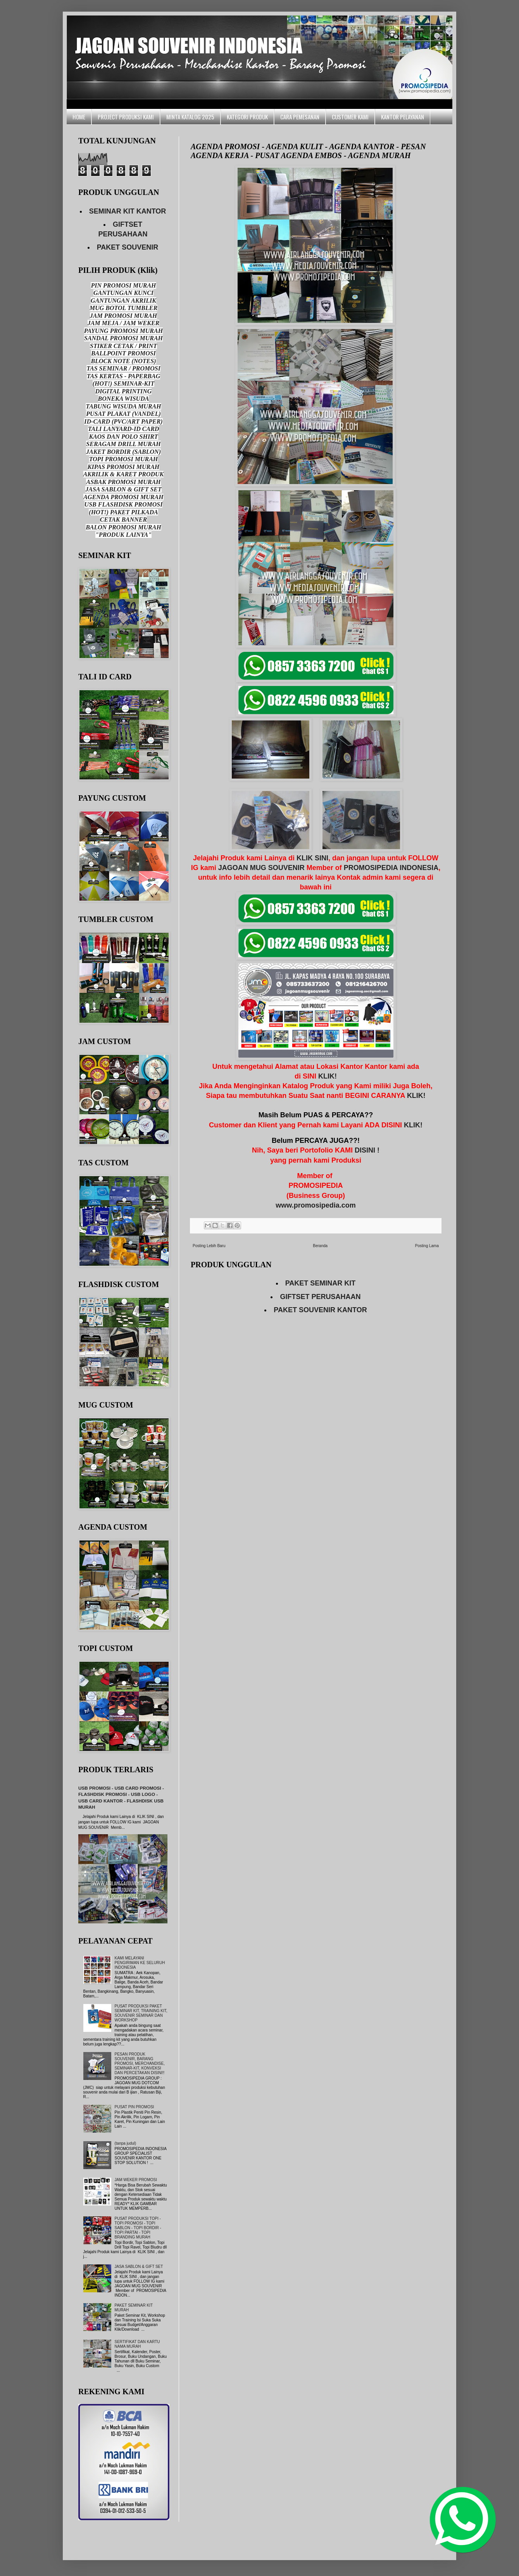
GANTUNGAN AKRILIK (123, 300)
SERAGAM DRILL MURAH (123, 444)
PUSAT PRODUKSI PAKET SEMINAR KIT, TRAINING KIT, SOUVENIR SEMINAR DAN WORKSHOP (141, 2013)
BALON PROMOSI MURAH (123, 527)
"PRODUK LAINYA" (123, 534)
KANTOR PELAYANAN (402, 116)
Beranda (320, 1246)
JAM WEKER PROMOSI (136, 2180)
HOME (78, 116)
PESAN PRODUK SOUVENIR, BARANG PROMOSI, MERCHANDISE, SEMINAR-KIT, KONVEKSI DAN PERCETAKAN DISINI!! (140, 2063)
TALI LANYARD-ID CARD (123, 429)
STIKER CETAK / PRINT (123, 346)
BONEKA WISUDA (123, 398)
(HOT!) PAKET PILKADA (123, 512)
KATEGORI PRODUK (247, 116)
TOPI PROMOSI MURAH (123, 459)
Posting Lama (427, 1246)
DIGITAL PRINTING (123, 391)
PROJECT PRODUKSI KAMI (126, 116)
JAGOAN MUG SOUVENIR (261, 868)
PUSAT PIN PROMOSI (134, 2107)
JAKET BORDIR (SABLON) (123, 451)
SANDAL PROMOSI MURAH (123, 338)
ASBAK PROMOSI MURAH (123, 482)
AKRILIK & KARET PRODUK (123, 474)
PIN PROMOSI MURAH (123, 285)
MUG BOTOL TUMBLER (123, 308)
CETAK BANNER (123, 519)
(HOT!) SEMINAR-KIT (124, 383)
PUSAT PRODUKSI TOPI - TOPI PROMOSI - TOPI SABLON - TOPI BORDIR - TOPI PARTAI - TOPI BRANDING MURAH (138, 2227)
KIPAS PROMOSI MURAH (124, 467)
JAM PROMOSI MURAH (123, 315)
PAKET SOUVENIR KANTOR (320, 1310)
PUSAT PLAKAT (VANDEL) (123, 413)
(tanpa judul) (125, 2143)
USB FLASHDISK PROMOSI (123, 504)
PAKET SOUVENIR (128, 247)
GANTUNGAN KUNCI (123, 292)
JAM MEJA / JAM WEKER (124, 323)
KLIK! (327, 1076)
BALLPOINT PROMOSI (123, 353)
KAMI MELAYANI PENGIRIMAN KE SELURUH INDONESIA (140, 1962)
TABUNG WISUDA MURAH (123, 406)
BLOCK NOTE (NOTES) (123, 361)
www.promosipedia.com (315, 1205)
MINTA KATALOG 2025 (190, 116)
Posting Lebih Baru (209, 1246)
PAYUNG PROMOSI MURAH (123, 330)
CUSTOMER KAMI (350, 116)
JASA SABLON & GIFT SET (123, 489)
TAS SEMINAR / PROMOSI (123, 368)
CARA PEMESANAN (299, 116)
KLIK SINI (312, 858)
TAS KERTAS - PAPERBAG (123, 376)
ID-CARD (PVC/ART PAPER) (123, 421)
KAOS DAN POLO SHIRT (123, 436)
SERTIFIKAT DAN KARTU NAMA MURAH (137, 2344)
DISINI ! (367, 1150)
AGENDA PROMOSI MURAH (123, 497)
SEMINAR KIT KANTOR (127, 211)
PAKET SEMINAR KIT (320, 1283)
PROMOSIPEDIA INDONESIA (391, 868)
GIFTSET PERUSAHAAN (320, 1297)
